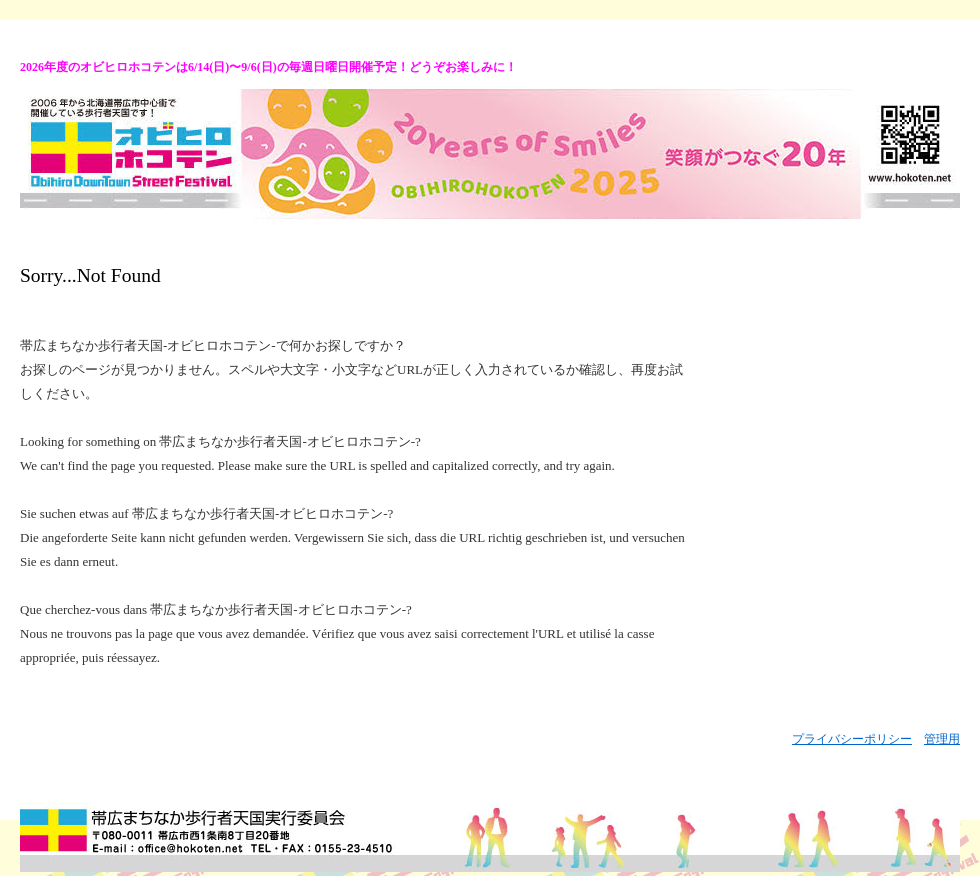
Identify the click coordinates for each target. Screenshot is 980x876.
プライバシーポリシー (852, 739)
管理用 (942, 739)
